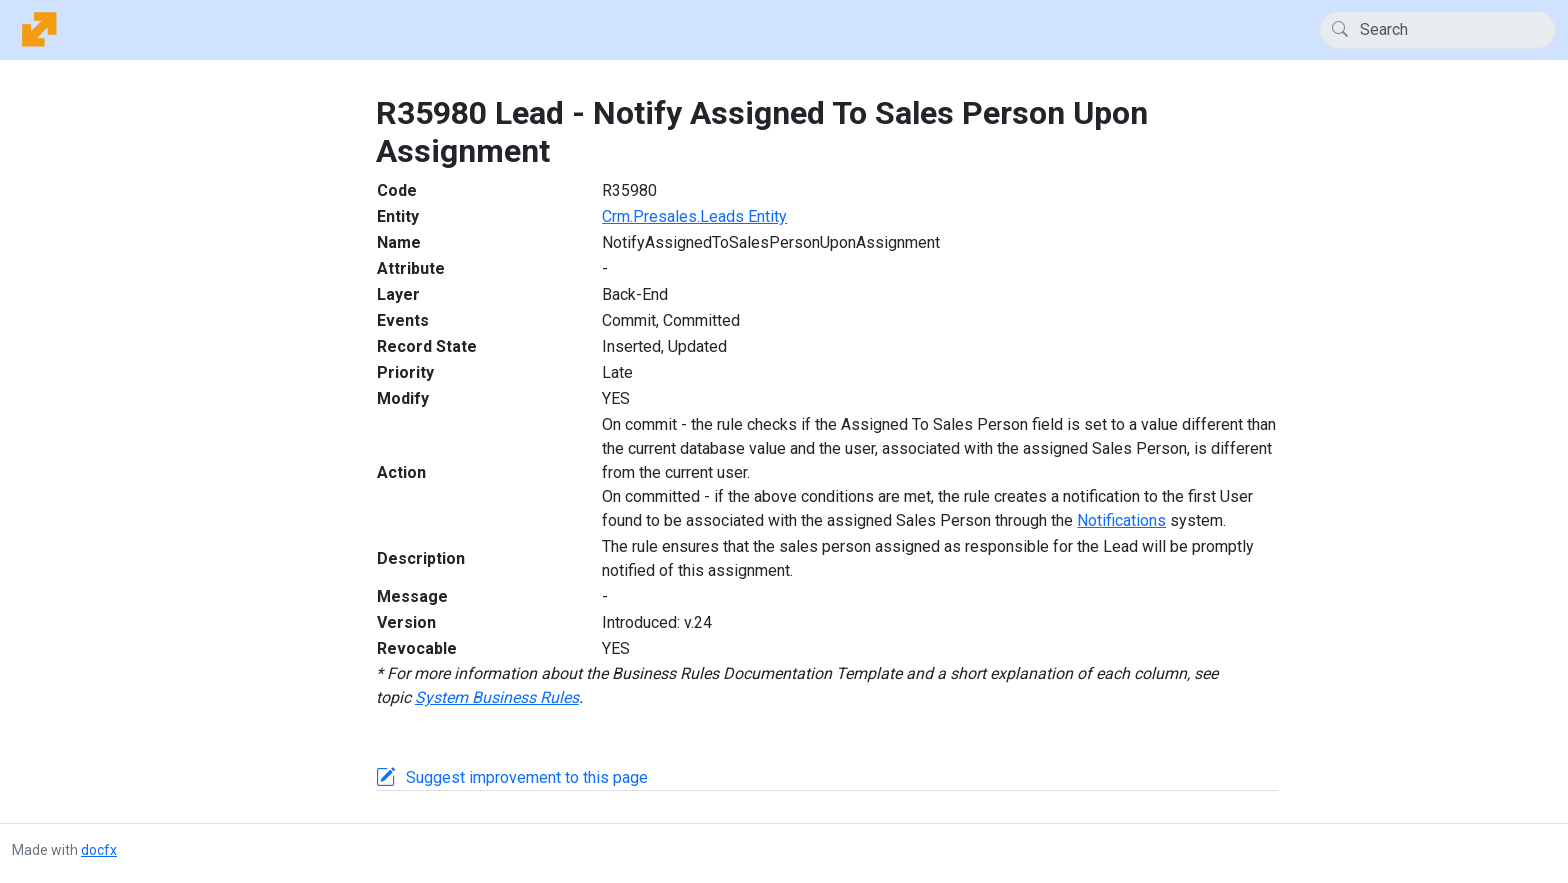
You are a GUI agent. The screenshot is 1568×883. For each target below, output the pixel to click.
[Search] (1437, 30)
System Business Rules (497, 697)
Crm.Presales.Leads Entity (694, 216)
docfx (99, 850)
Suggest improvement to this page (527, 777)
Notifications (1121, 520)
